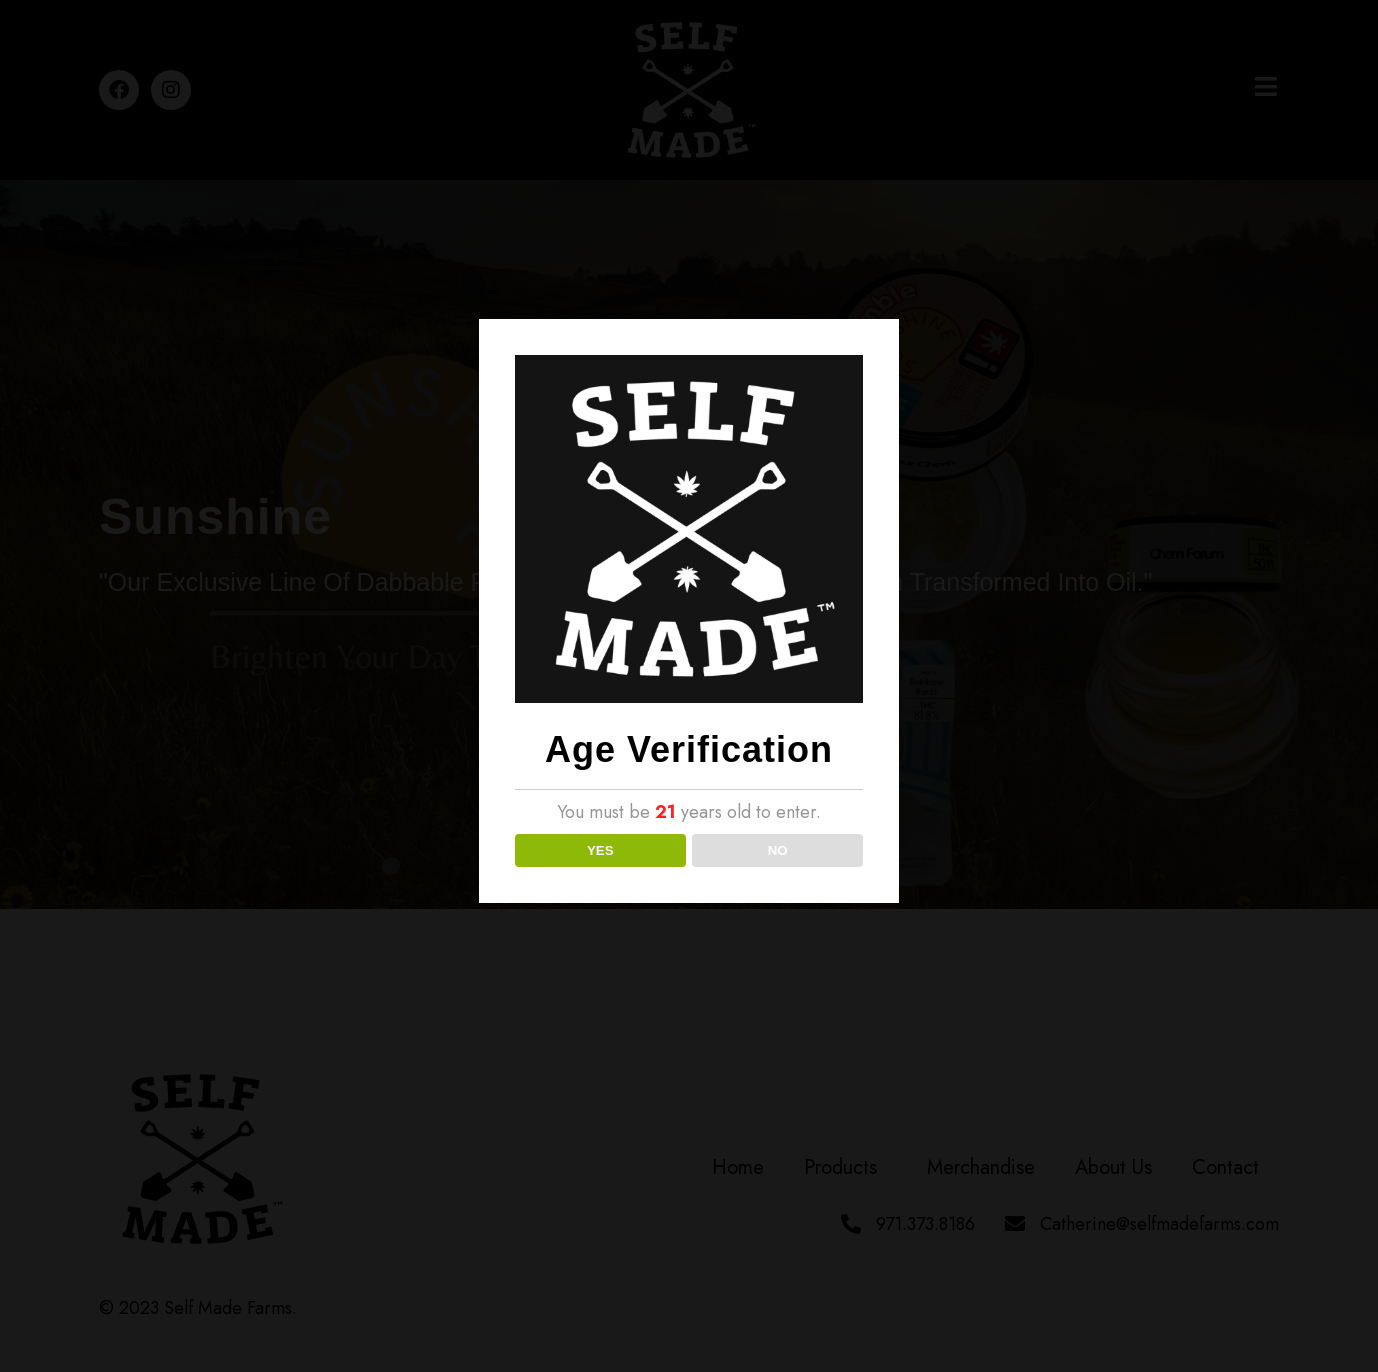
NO (778, 850)
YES (600, 850)
